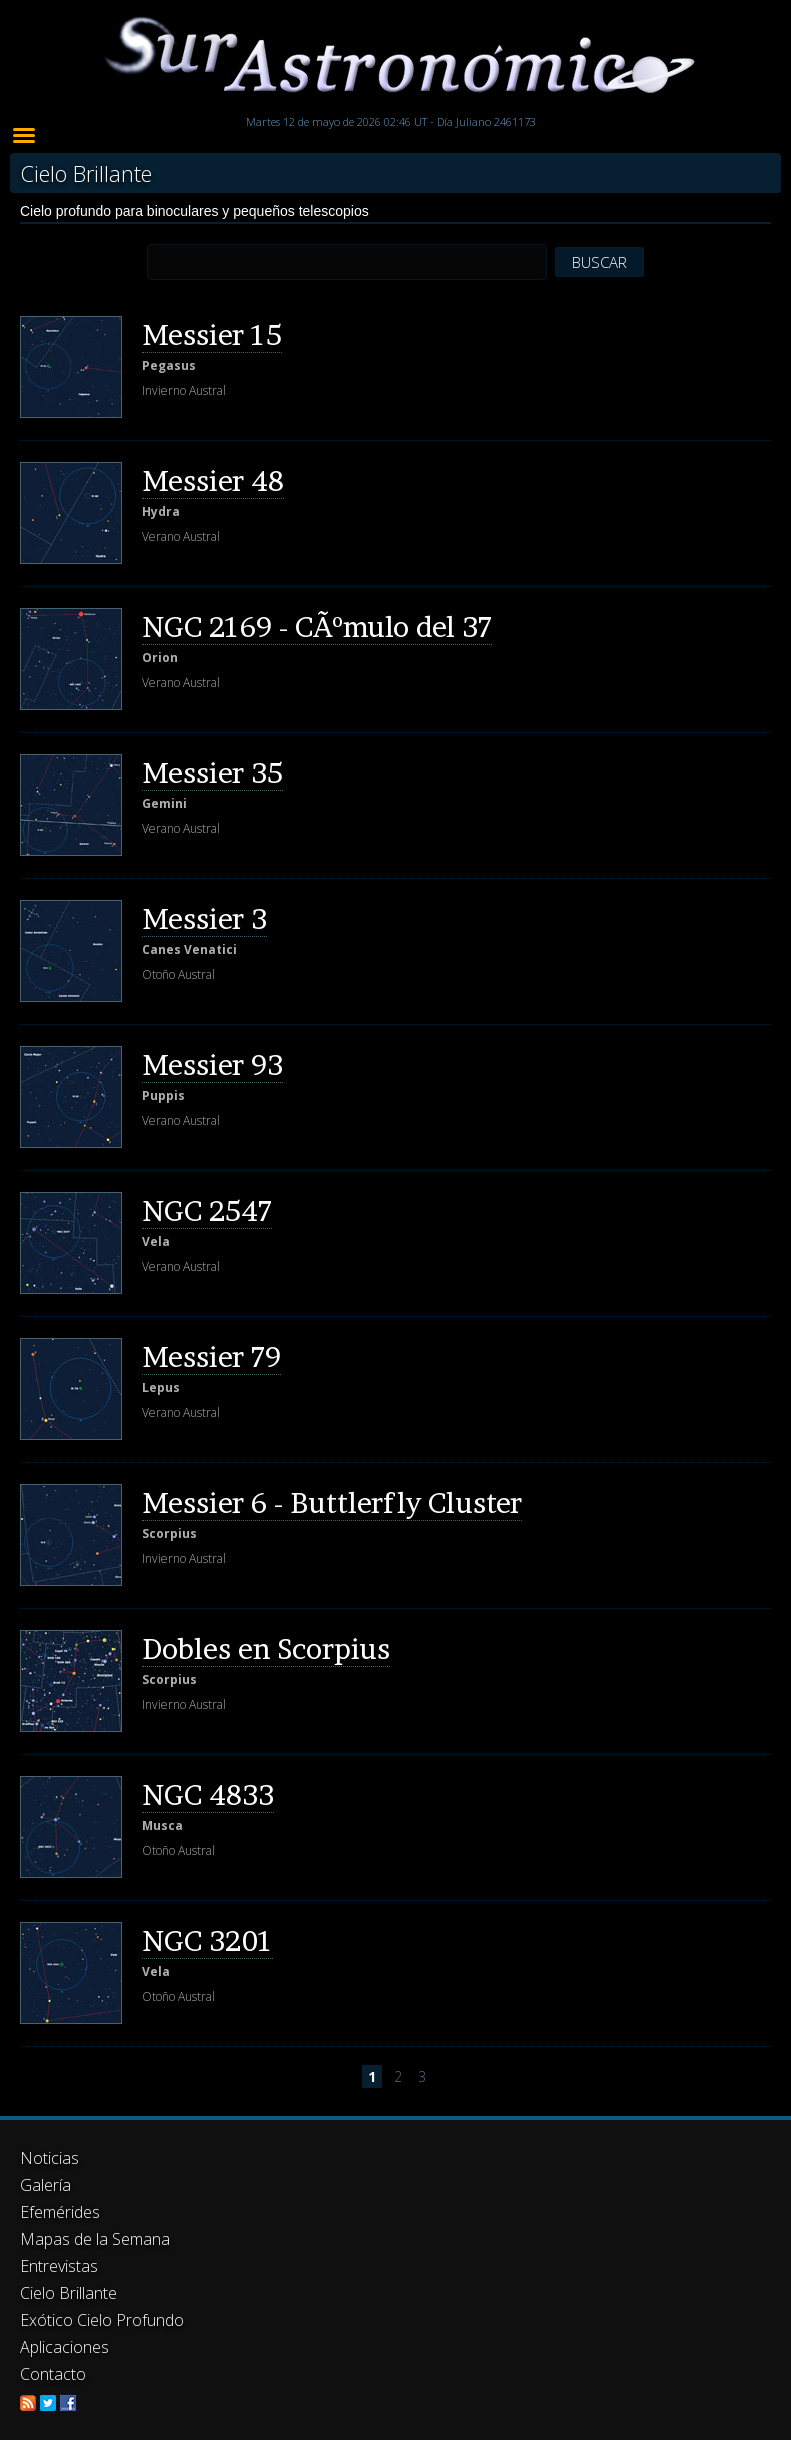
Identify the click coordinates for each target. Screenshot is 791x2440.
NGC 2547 (207, 1211)
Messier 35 (212, 773)
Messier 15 (212, 335)
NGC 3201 (207, 1941)
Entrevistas (59, 2266)
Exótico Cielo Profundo (102, 2320)
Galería (45, 2185)
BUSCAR (599, 262)
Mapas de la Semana (95, 2239)
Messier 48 (213, 481)
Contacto (53, 2374)
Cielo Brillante (68, 2293)
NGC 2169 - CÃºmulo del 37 (317, 627)
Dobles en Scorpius (266, 1649)
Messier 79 (211, 1357)
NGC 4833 (208, 1795)
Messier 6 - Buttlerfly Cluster (332, 1503)
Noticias (49, 2158)
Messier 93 (212, 1065)
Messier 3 (204, 919)
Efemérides (60, 2212)
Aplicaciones (64, 2347)
